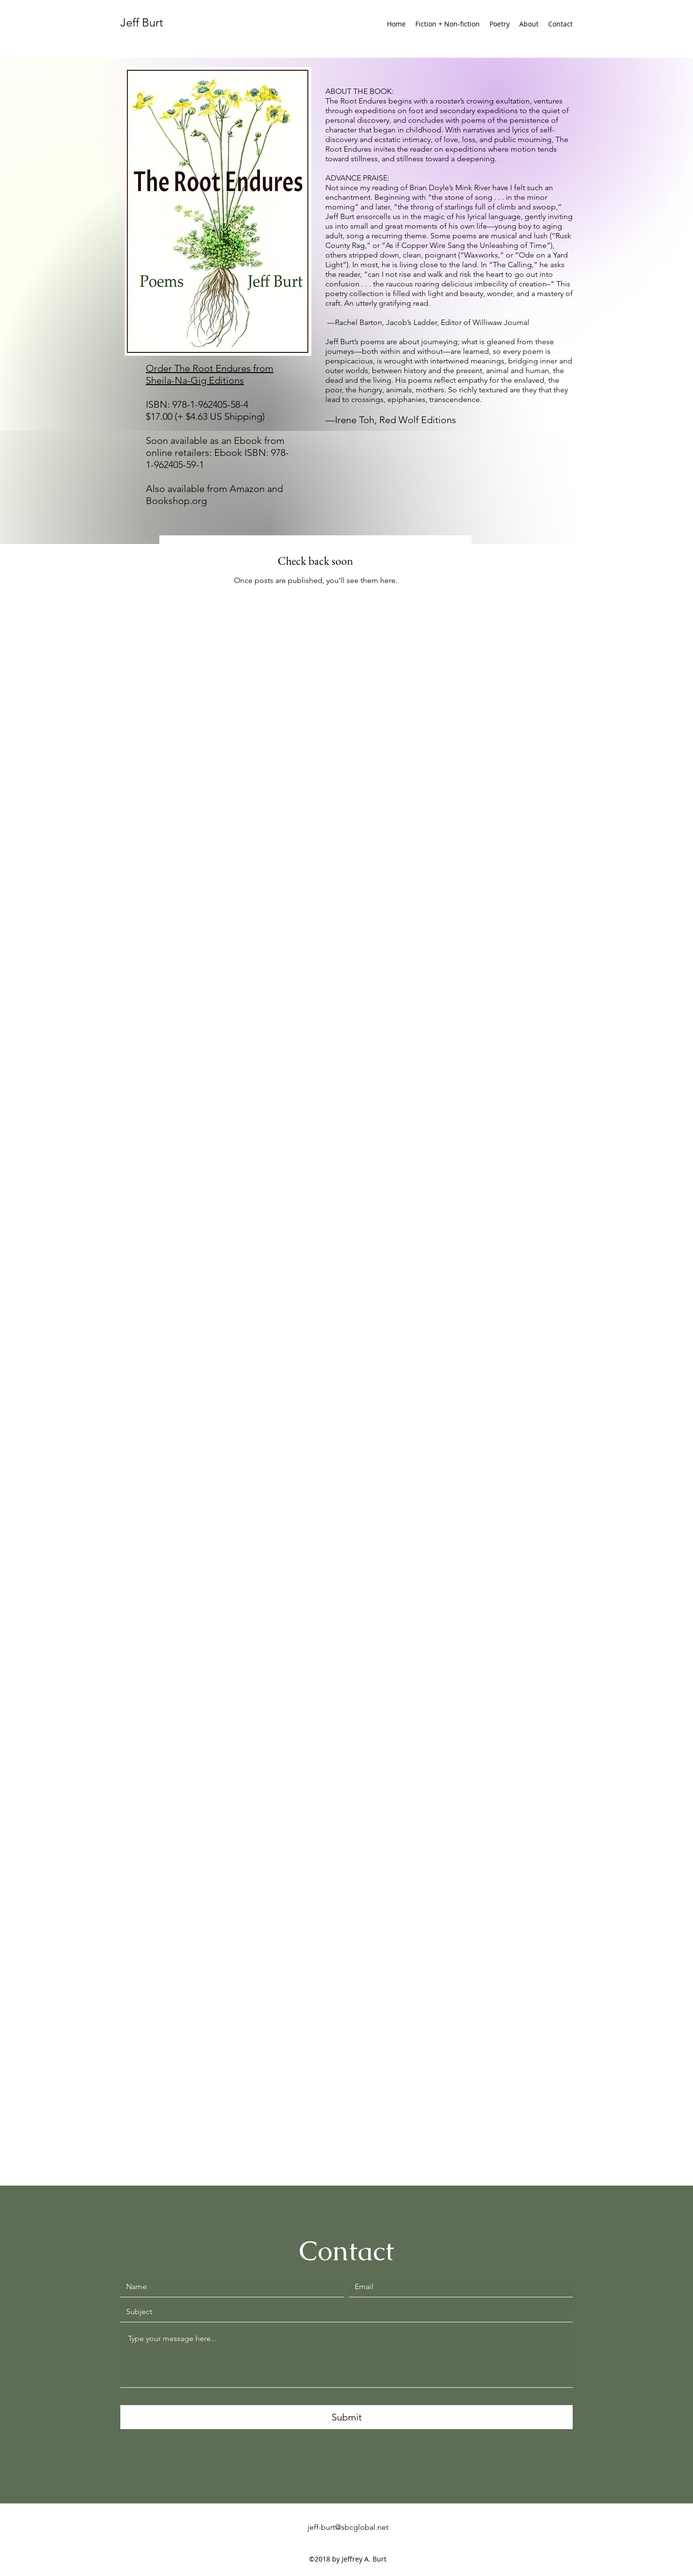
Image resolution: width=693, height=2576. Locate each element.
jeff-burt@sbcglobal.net (348, 2527)
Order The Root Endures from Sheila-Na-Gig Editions (209, 374)
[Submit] (346, 2417)
